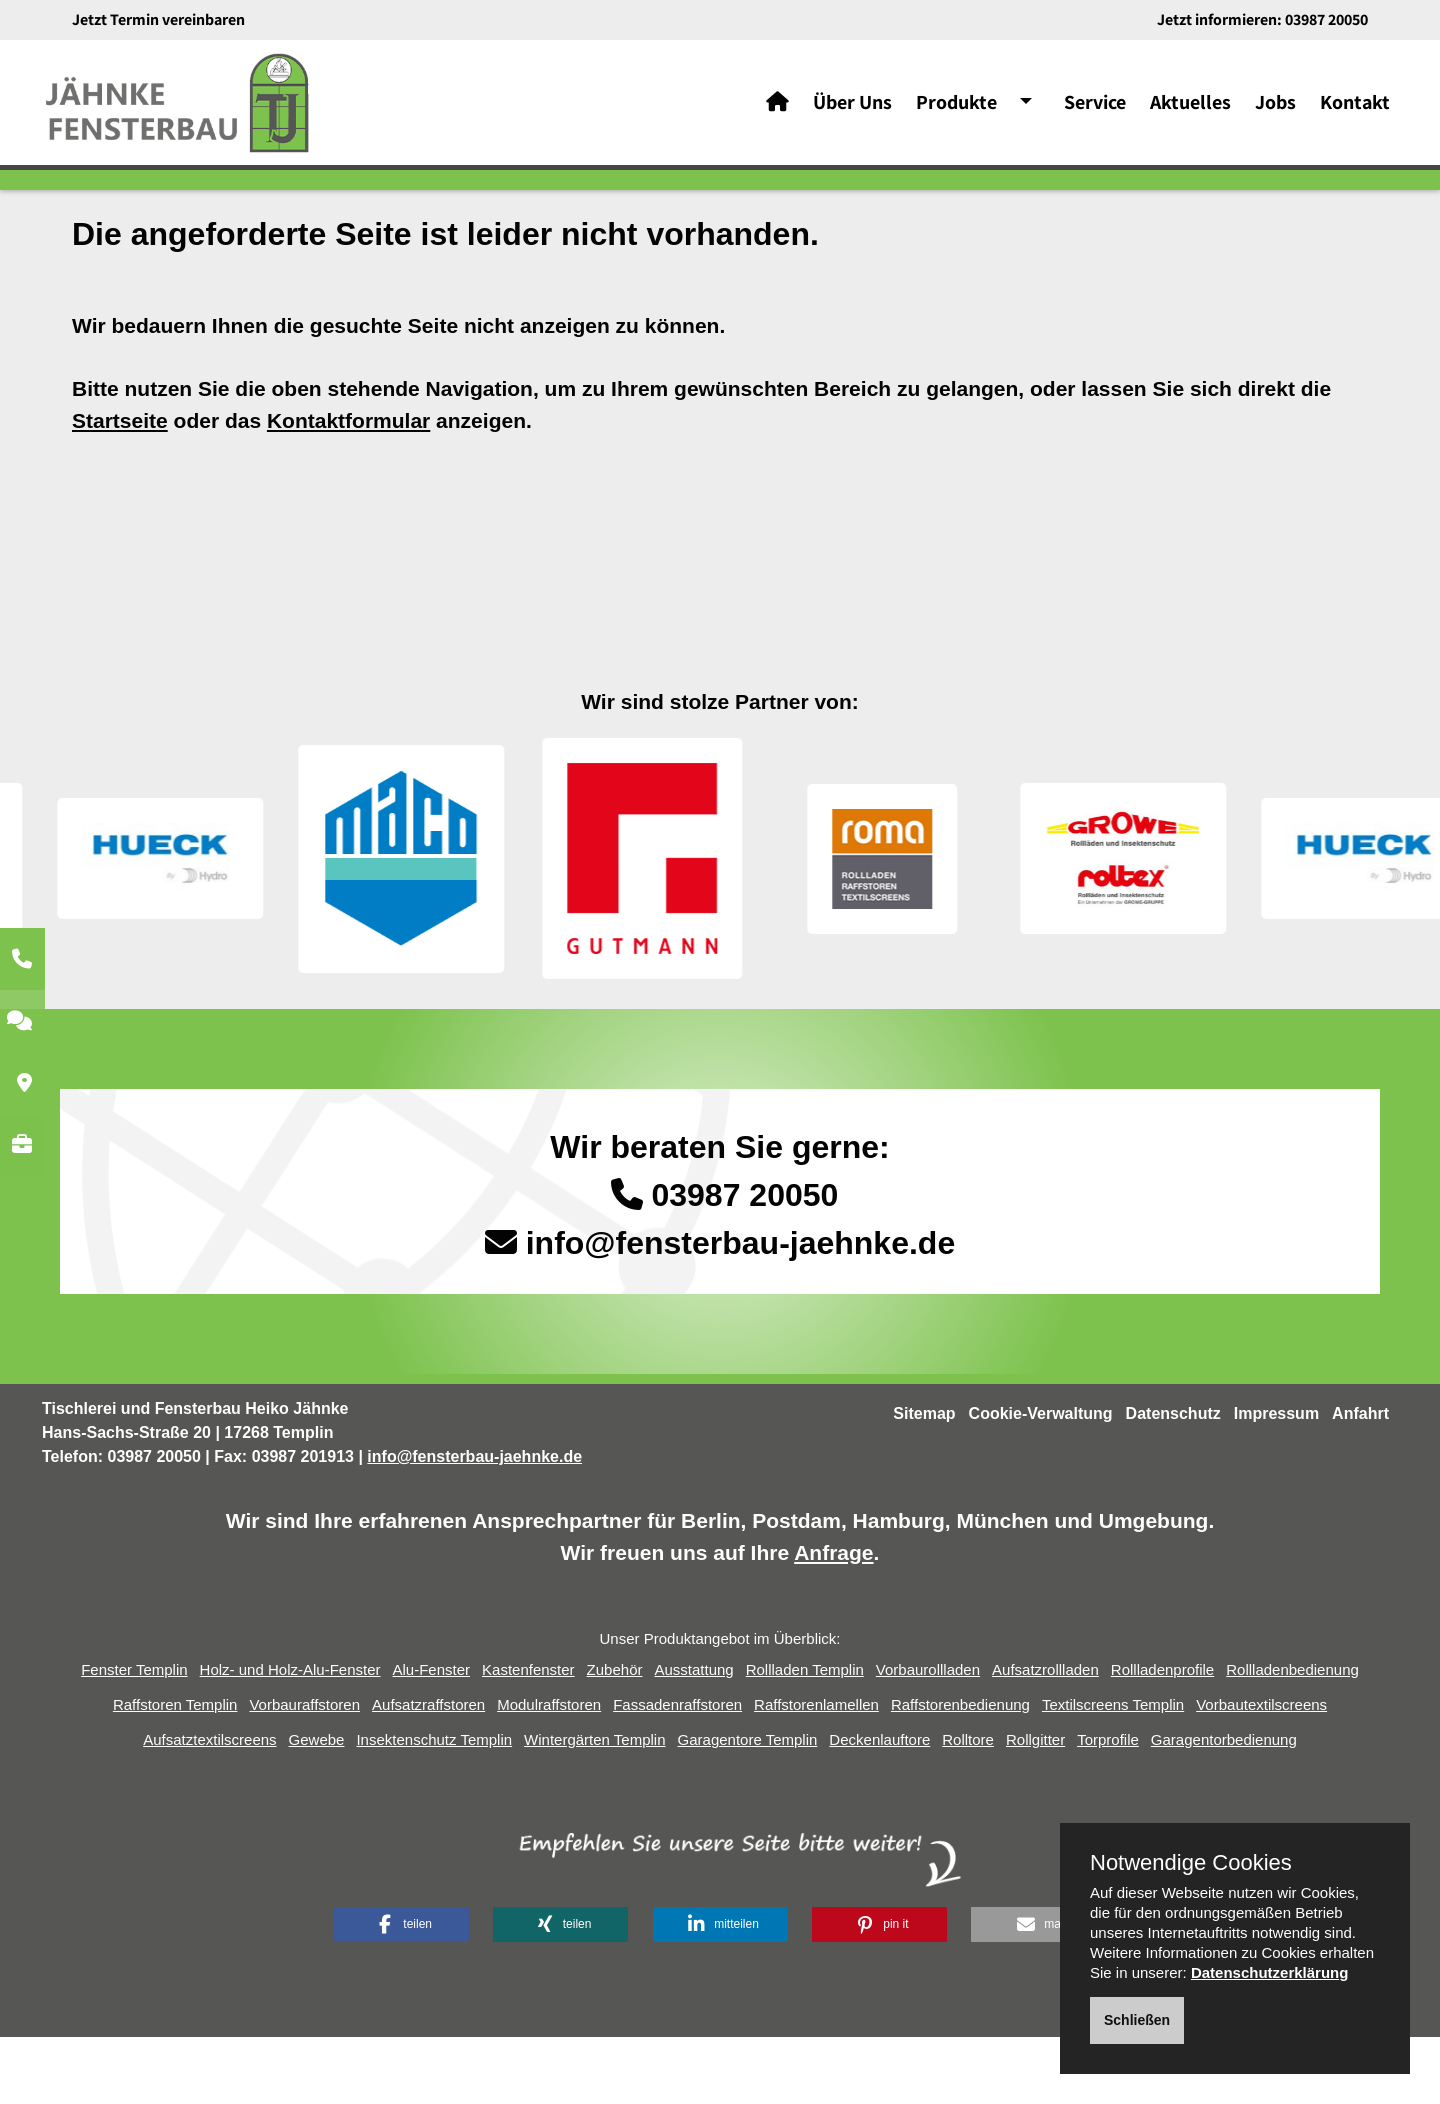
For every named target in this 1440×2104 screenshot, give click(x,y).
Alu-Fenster (432, 1737)
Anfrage (833, 1619)
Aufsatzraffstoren (428, 1772)
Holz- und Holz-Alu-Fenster (290, 1737)
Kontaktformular (348, 487)
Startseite (120, 487)
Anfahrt (1360, 1481)
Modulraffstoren (549, 1772)
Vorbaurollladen (928, 1737)
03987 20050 (1326, 19)
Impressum (1276, 1481)
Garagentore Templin (748, 1807)
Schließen (1137, 2020)
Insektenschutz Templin (434, 1807)
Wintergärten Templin (594, 1807)
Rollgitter (1035, 1807)
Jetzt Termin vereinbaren (158, 19)
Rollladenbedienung (1292, 1737)
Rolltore (968, 1807)
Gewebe (317, 1807)
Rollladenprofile (1162, 1737)
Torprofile (1108, 1807)
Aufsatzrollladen (1045, 1737)
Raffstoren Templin (175, 1772)
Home (182, 233)
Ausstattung (693, 1737)
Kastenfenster (528, 1737)
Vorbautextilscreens (1261, 1772)
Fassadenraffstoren (677, 1772)
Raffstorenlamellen (816, 1772)
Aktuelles (1190, 110)
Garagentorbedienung (1224, 1807)
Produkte (956, 110)
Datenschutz (1173, 1481)
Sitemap (924, 1481)
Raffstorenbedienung (960, 1772)
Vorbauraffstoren (304, 1772)
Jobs (1275, 110)
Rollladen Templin (805, 1737)
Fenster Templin (134, 1737)
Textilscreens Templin (1113, 1772)
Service (1095, 110)
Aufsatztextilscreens (209, 1807)
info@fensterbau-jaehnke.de (741, 1311)
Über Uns (852, 110)
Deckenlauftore (879, 1807)
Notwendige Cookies (1191, 1863)
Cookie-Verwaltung (1041, 1481)
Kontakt (1355, 110)
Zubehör (615, 1737)
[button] (401, 1991)
